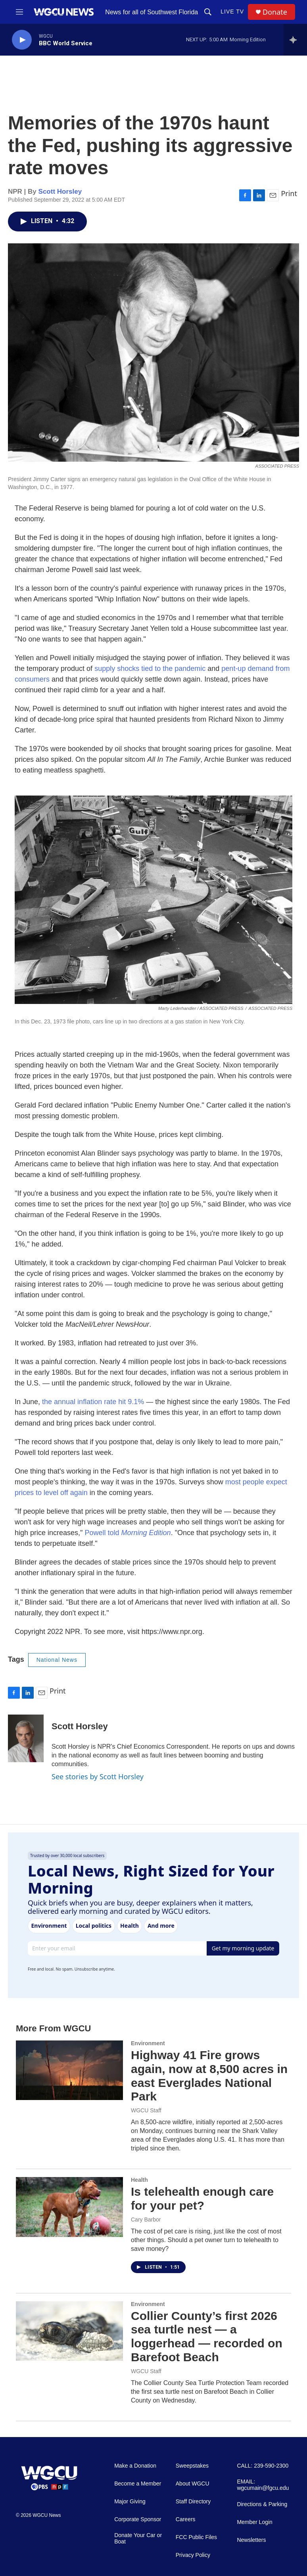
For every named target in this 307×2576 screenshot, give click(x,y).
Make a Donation (135, 2466)
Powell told (127, 1533)
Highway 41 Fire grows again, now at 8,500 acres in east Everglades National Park (209, 2075)
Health (139, 2180)
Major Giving (130, 2502)
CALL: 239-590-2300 (262, 2466)
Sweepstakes (192, 2466)
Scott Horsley (60, 191)
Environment (148, 2043)
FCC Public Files (196, 2537)
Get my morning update (243, 1948)
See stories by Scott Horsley (98, 1776)
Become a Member (137, 2484)
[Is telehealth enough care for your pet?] (69, 2207)
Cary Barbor (146, 2219)
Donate (275, 12)
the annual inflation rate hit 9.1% (93, 1402)
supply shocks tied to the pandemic (149, 668)
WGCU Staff (146, 2110)
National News (56, 1660)
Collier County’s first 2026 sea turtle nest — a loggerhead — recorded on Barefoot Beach (206, 2336)
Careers (186, 2519)
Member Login (254, 2522)
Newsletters (251, 2540)
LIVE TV (232, 11)
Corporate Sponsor (137, 2519)
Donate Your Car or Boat (138, 2538)
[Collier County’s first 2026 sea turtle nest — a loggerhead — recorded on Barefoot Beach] (69, 2331)
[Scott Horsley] (26, 1738)
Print (289, 193)
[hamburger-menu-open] (19, 12)
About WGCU (192, 2484)
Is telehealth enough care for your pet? (202, 2198)
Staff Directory (193, 2502)
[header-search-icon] (207, 11)
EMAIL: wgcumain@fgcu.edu (263, 2485)
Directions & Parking (262, 2504)
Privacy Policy (193, 2555)
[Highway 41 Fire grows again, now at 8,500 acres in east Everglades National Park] (69, 2070)
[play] (21, 39)
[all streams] (295, 40)
